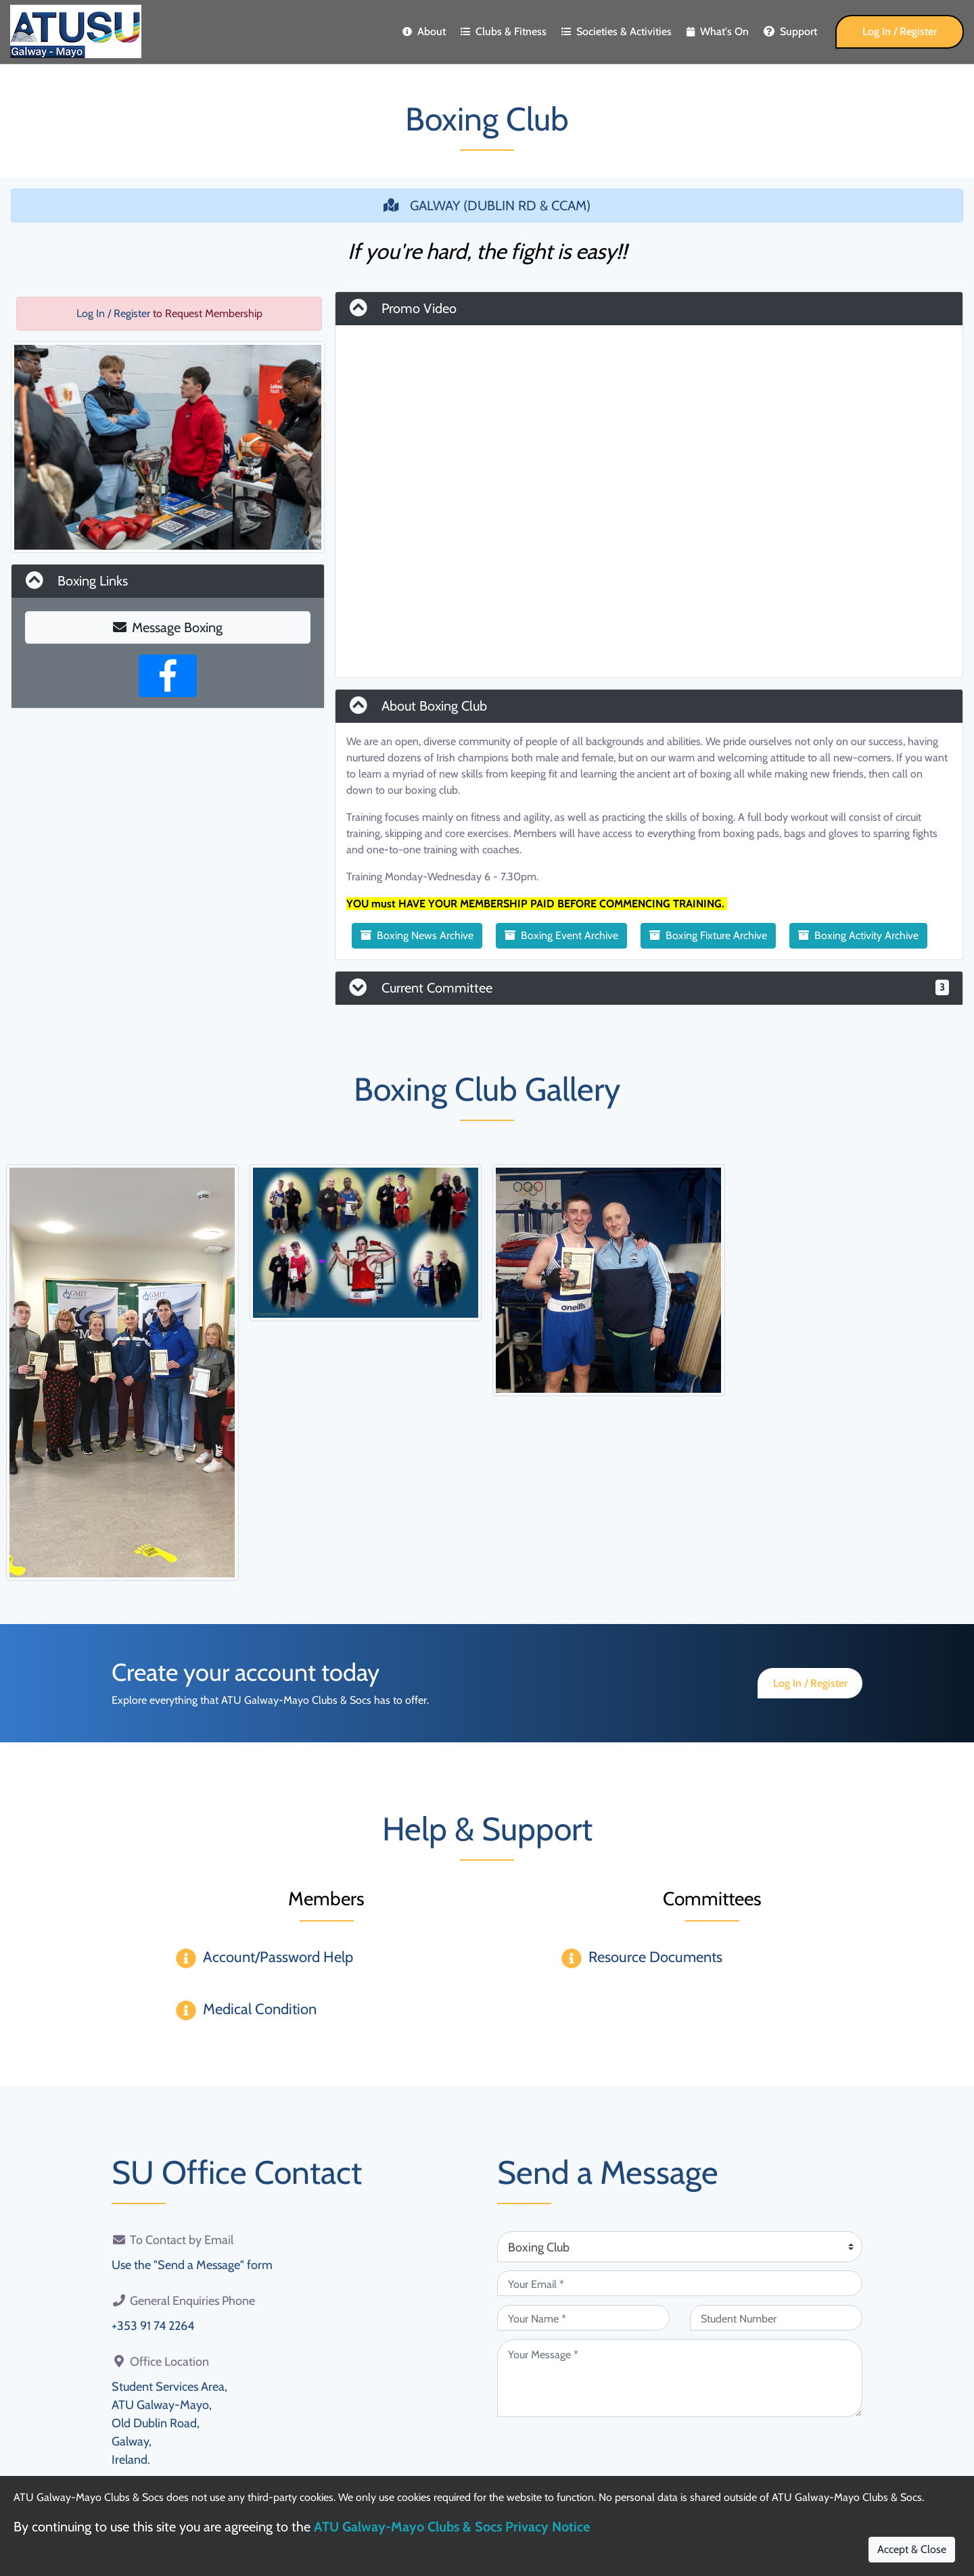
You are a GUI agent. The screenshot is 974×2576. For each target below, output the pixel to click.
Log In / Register (899, 31)
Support (790, 31)
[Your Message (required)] (679, 2378)
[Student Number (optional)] (776, 2318)
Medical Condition (260, 2009)
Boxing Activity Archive (858, 935)
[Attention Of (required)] (679, 2246)
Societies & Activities (616, 31)
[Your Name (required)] (583, 2318)
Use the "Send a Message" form (192, 2265)
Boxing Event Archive (561, 935)
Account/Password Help (278, 1957)
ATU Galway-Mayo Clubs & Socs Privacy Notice (452, 2527)
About (424, 31)
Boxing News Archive (417, 935)
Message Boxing (168, 627)
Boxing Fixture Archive (708, 935)
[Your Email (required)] (679, 2283)
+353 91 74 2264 (153, 2325)
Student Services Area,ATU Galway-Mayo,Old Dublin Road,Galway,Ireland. (169, 2423)
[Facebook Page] (168, 675)
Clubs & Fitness (504, 31)
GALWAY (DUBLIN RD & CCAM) (487, 205)
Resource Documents (655, 1957)
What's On (718, 31)
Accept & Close (911, 2549)
